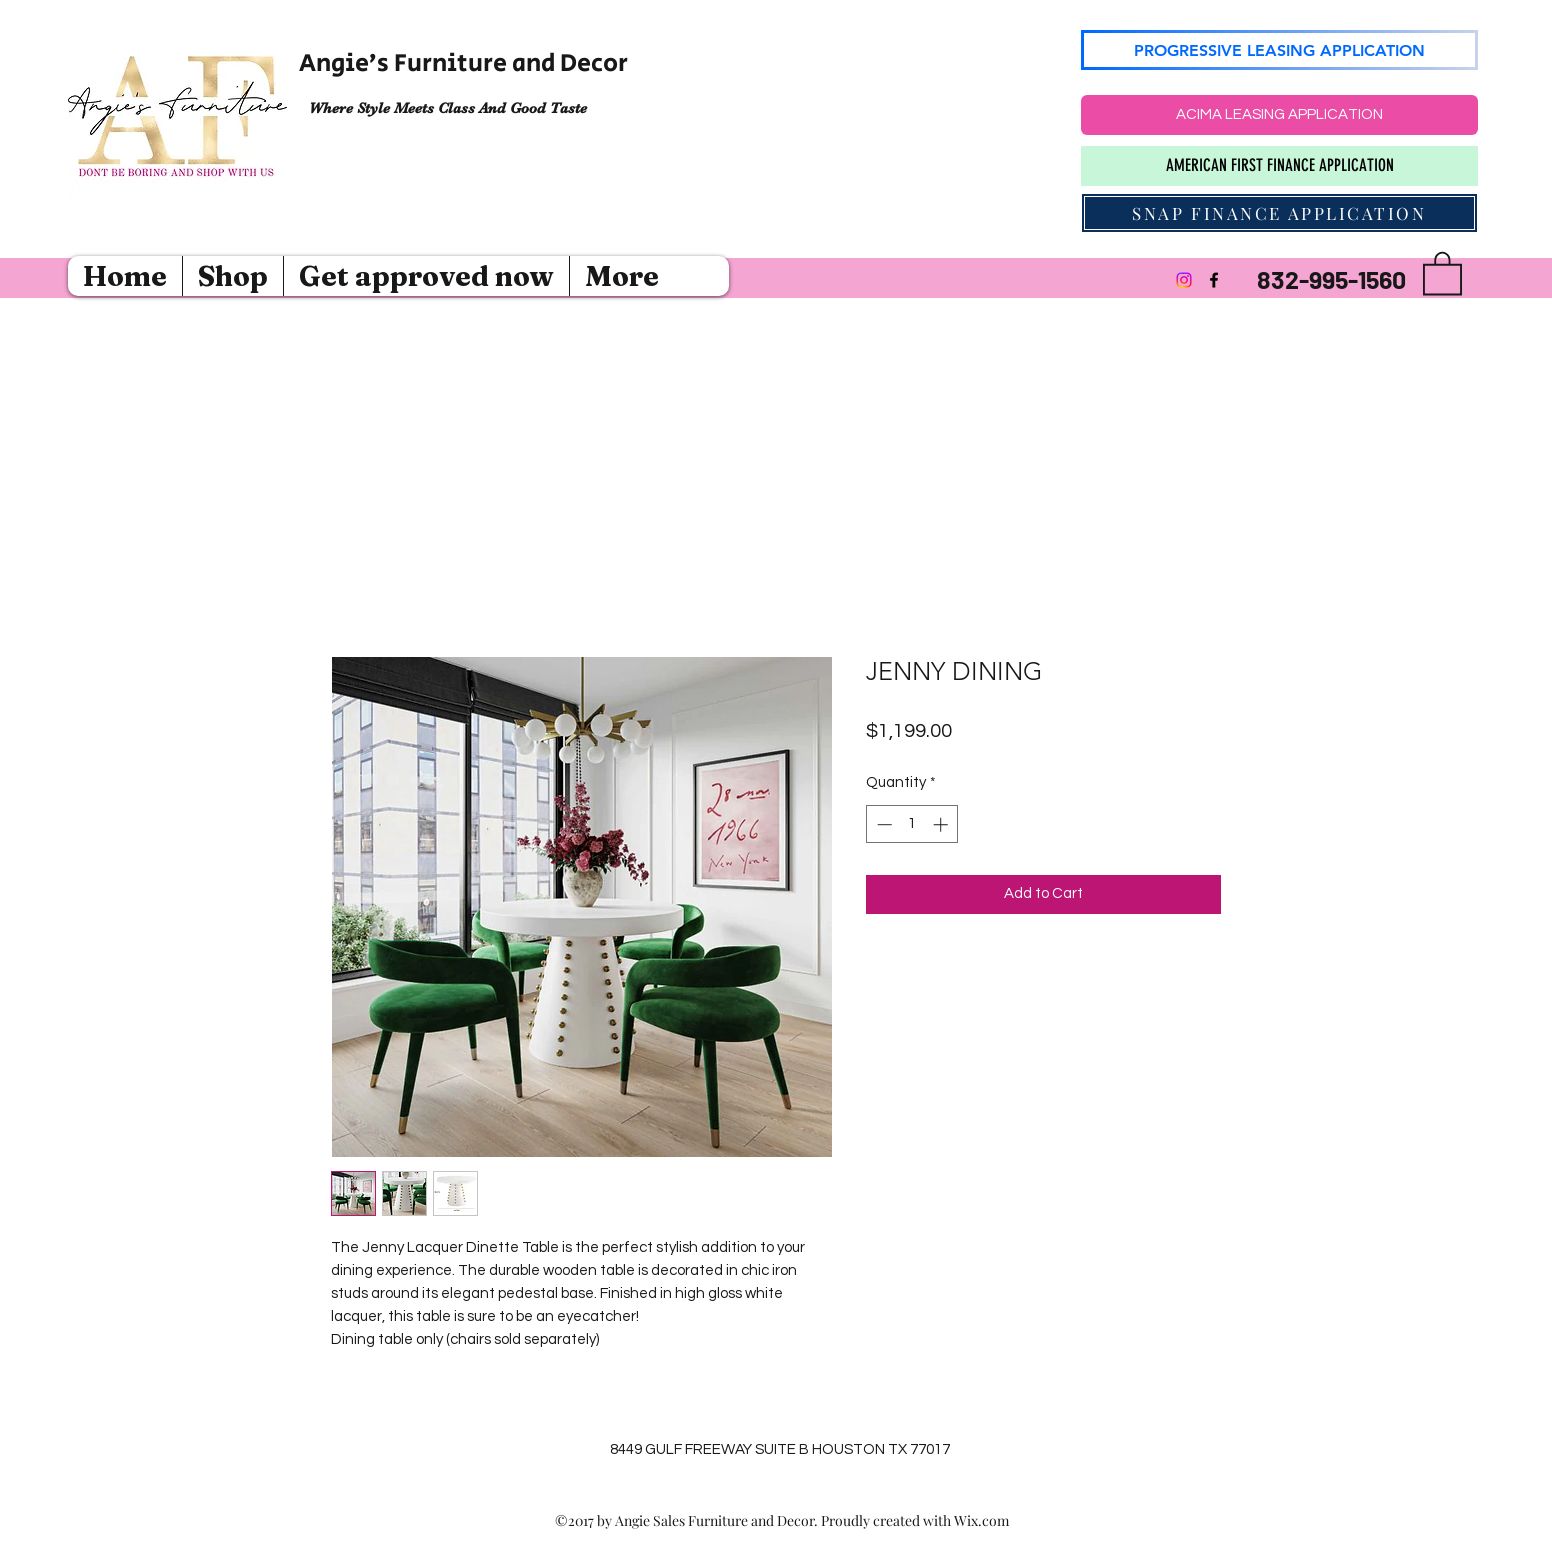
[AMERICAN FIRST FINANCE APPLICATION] (1279, 166)
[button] (1442, 272)
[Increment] (942, 824)
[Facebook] (1214, 280)
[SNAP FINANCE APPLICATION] (1279, 213)
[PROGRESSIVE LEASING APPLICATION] (1279, 50)
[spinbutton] (912, 824)
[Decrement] (882, 824)
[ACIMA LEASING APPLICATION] (1279, 115)
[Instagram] (1184, 280)
